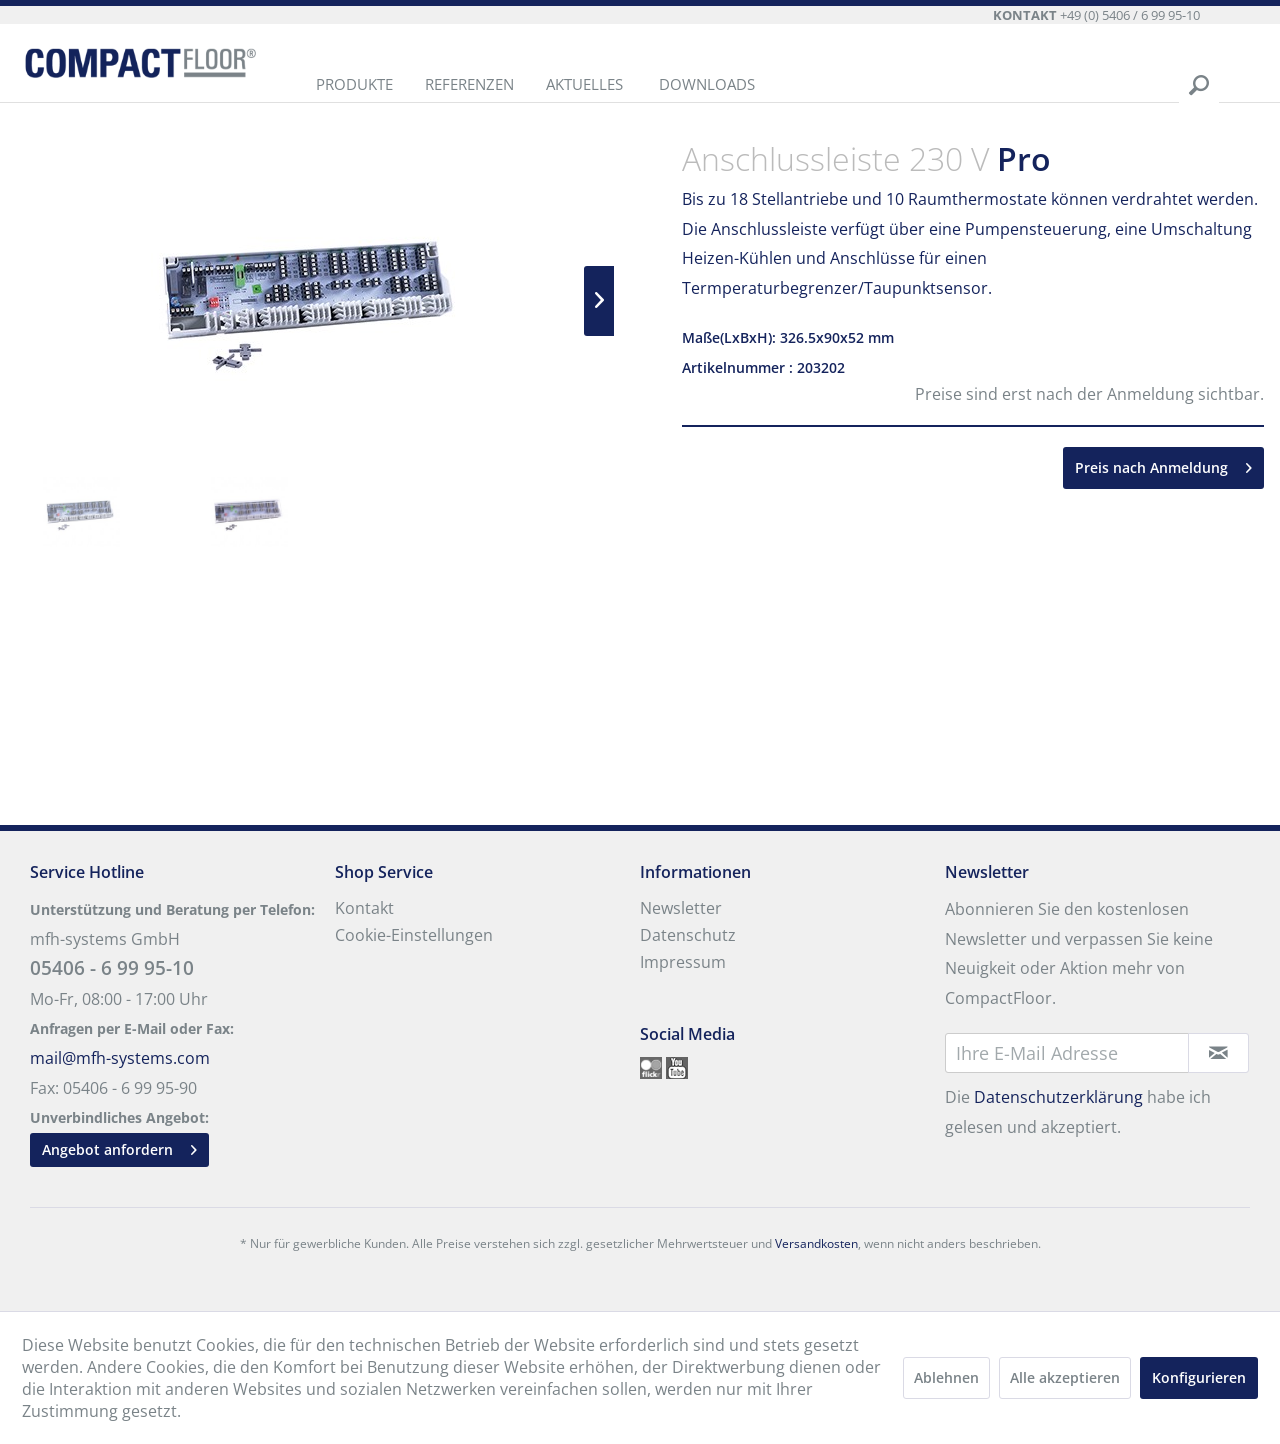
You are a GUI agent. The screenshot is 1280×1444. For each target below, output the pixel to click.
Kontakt (364, 908)
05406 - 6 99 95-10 (112, 968)
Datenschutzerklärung (1058, 1097)
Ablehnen (946, 1377)
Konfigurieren (1199, 1377)
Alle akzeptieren (1065, 1377)
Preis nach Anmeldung (1163, 464)
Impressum (683, 962)
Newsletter (681, 908)
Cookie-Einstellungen (414, 935)
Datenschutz (688, 935)
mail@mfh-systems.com (120, 1058)
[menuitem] (354, 85)
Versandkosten (816, 1243)
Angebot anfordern (119, 1146)
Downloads (707, 84)
